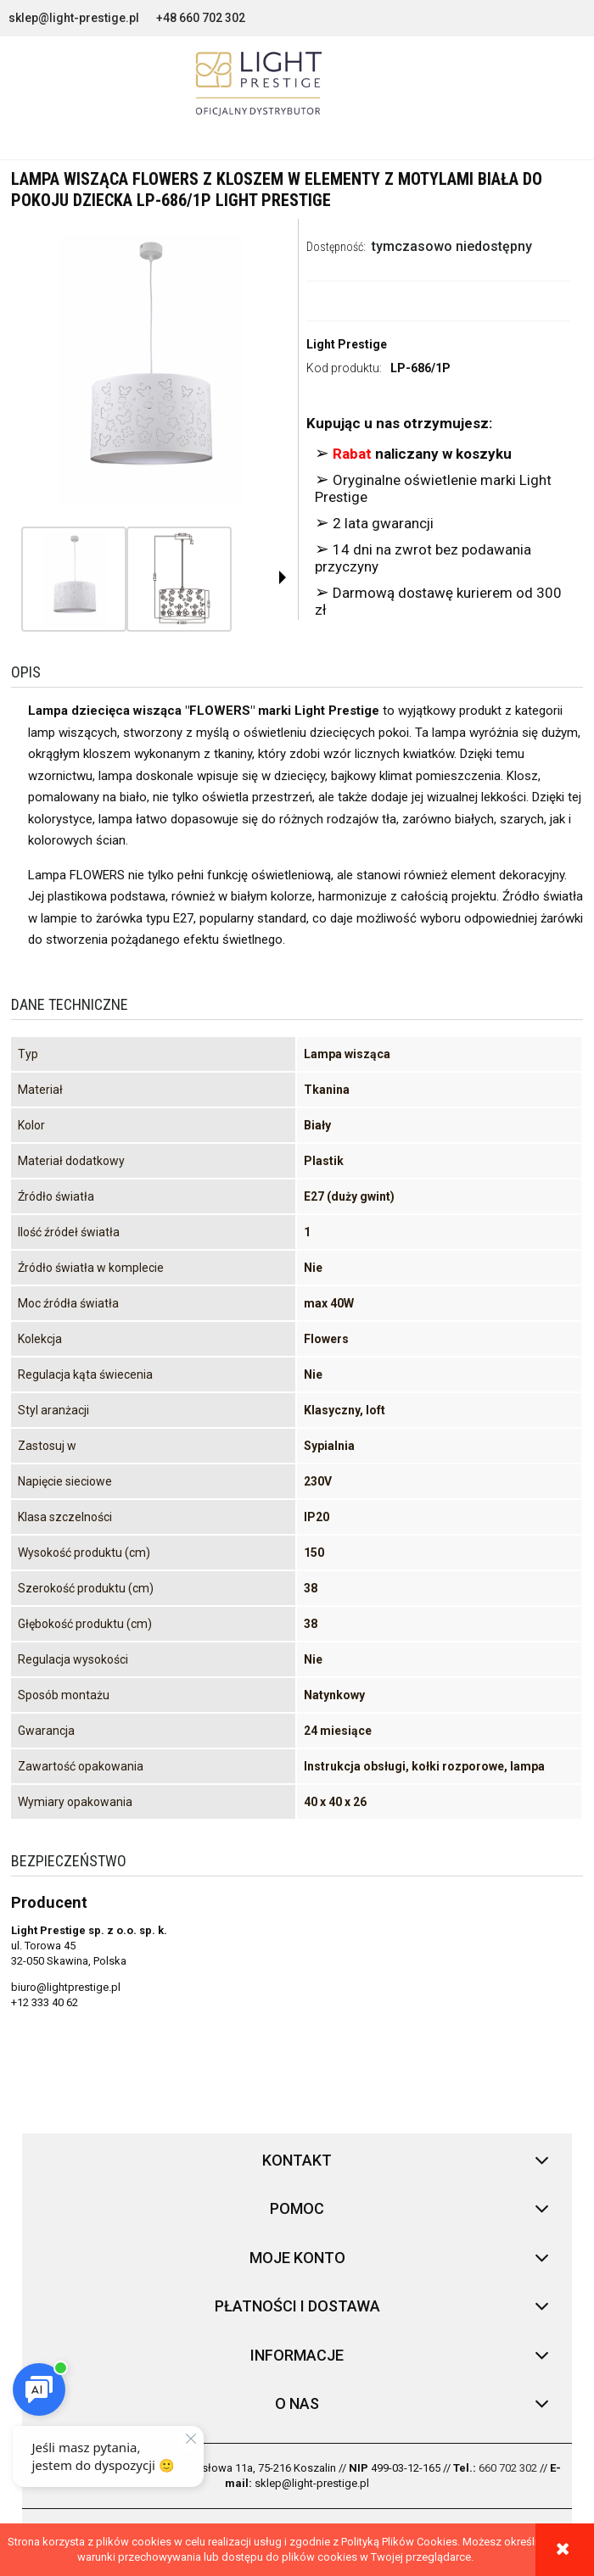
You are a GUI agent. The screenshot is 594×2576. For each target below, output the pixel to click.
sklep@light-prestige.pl (73, 18)
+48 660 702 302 (200, 18)
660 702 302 (508, 2468)
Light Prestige (346, 344)
